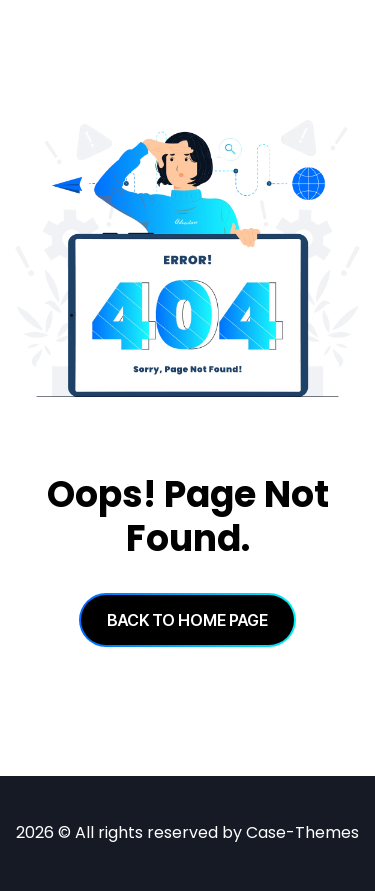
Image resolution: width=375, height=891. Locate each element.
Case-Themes (302, 832)
